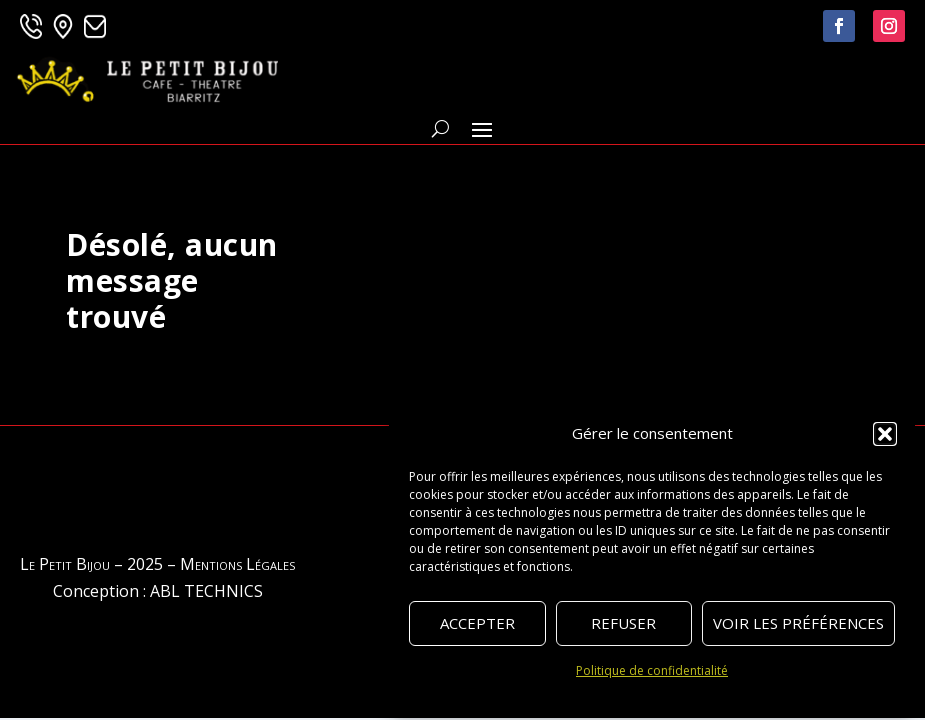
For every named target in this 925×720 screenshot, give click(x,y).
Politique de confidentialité (652, 670)
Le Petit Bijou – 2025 (91, 564)
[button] (885, 434)
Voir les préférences (798, 623)
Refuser (623, 623)
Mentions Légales (237, 564)
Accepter (477, 623)
